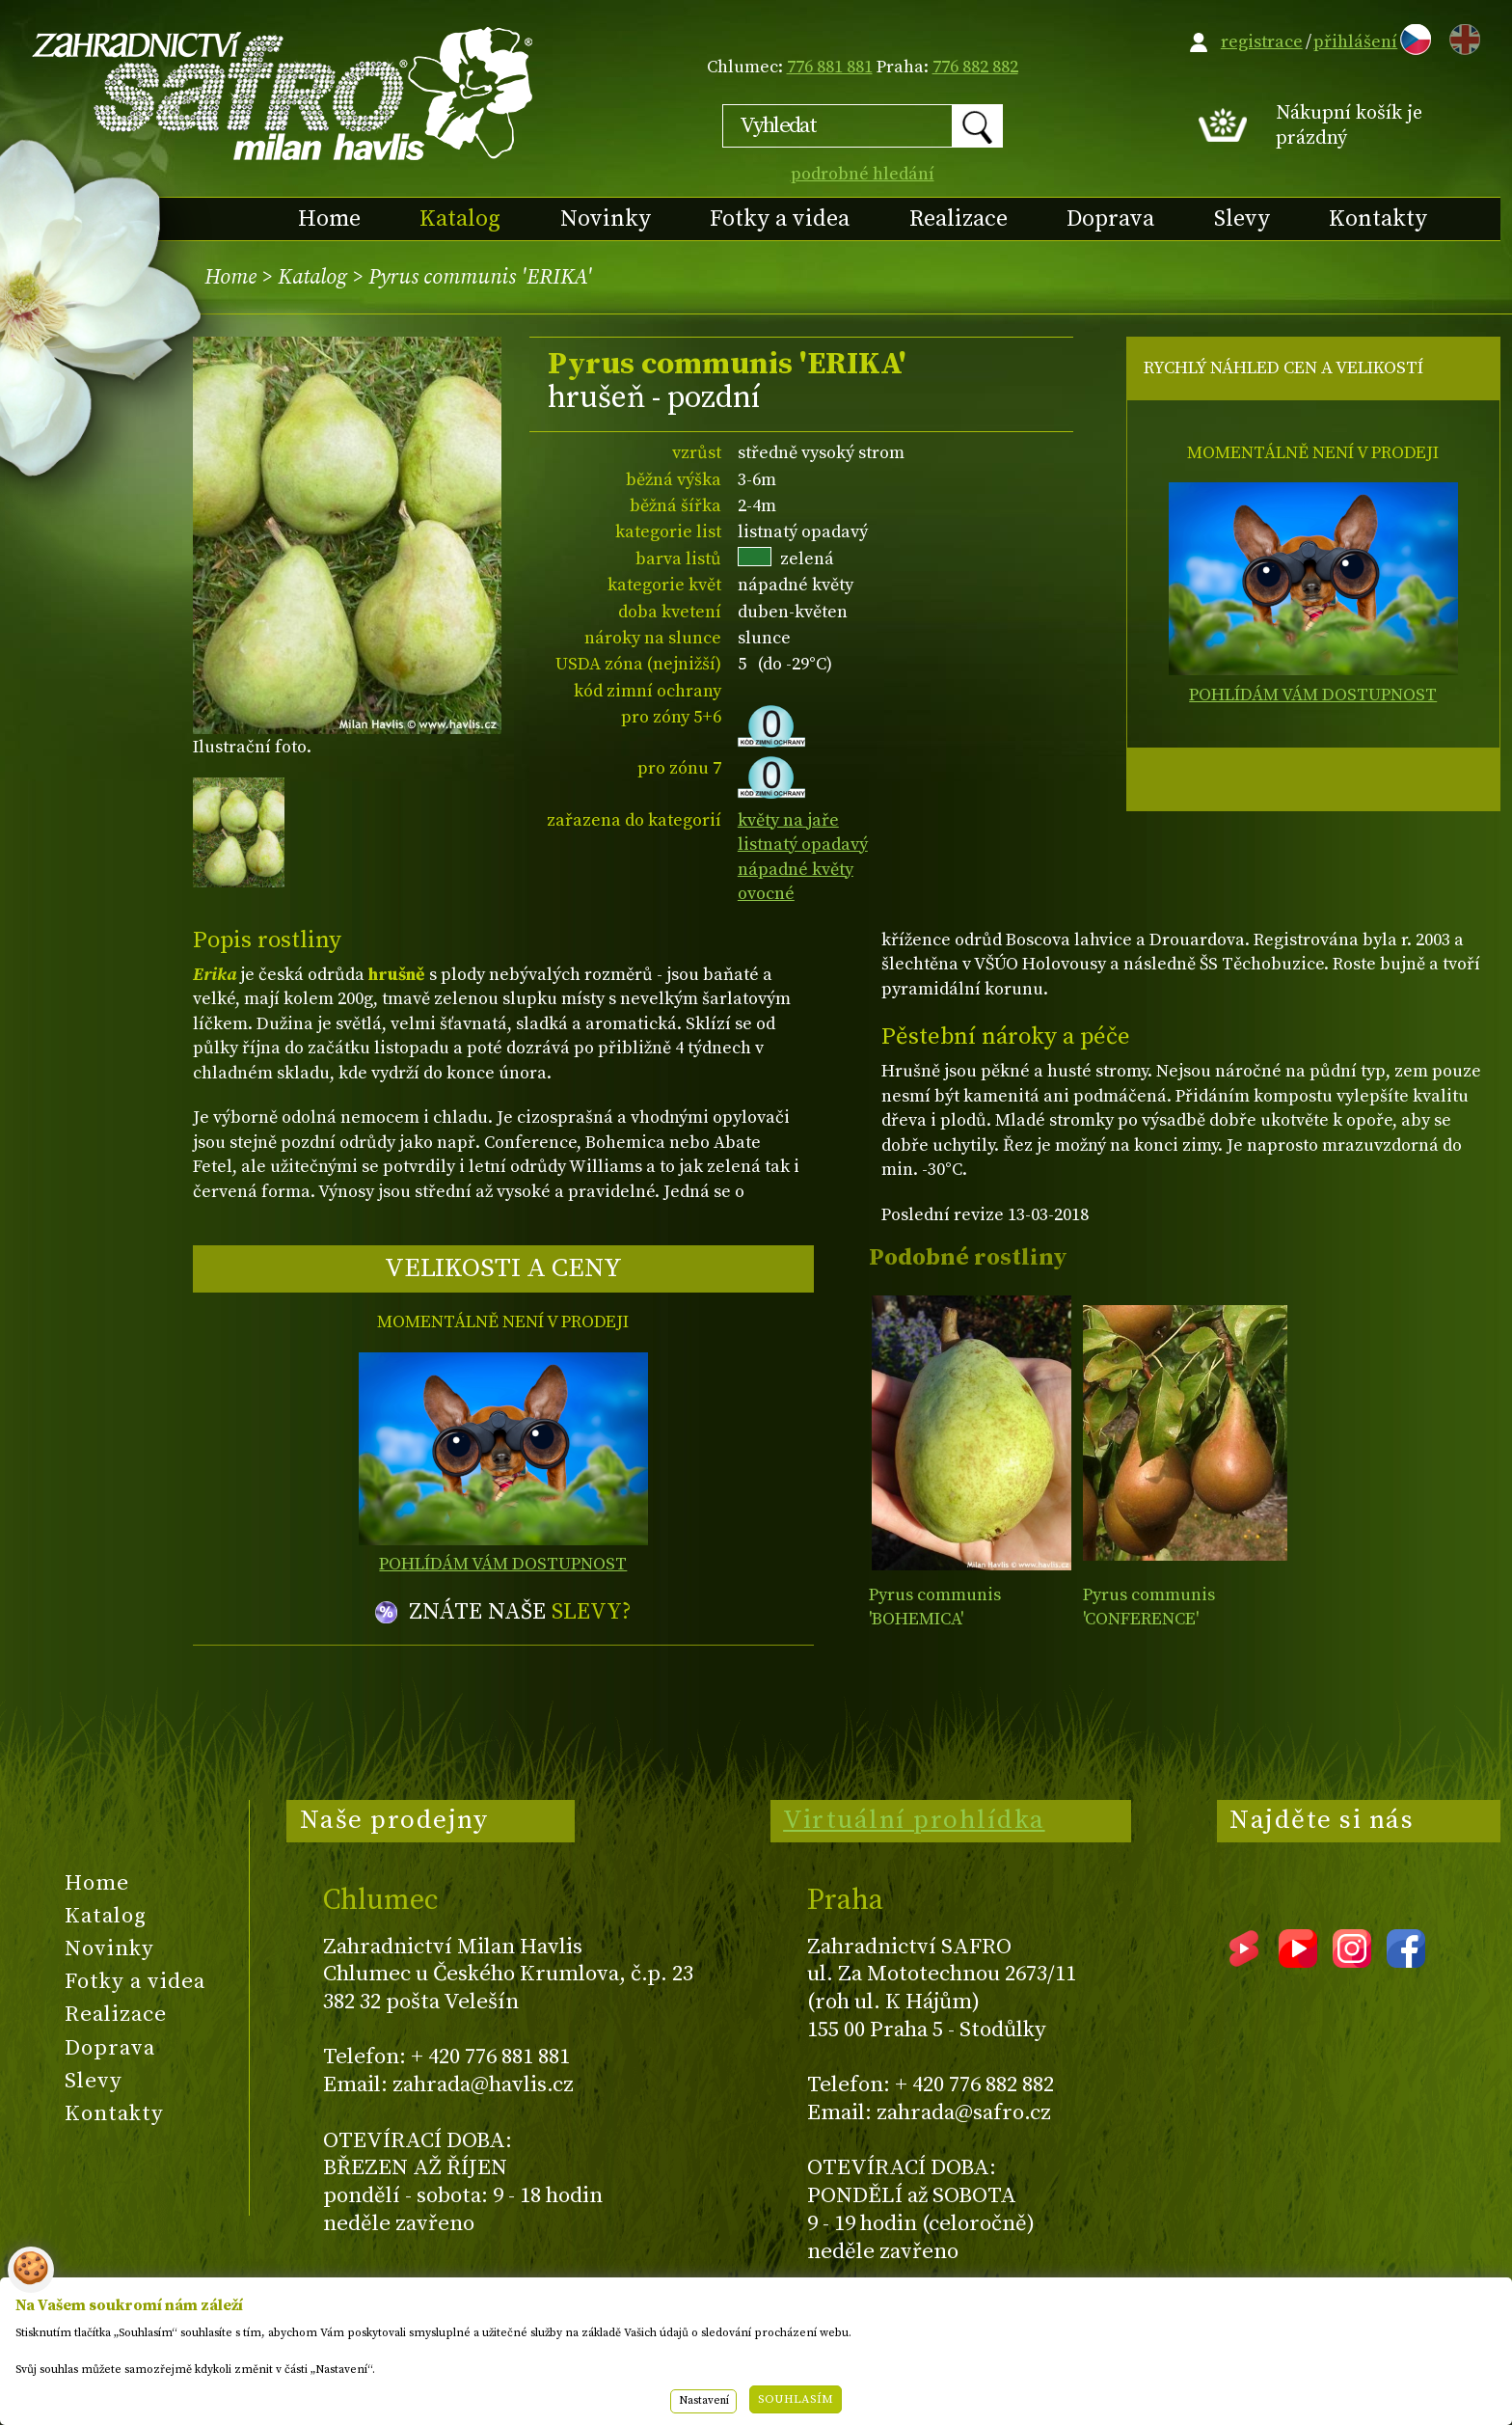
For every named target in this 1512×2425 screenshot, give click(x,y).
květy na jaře (788, 820)
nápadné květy (795, 869)
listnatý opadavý (803, 844)
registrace (1262, 42)
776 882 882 (975, 67)
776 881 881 (830, 67)
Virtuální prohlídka (914, 1820)
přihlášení (1355, 42)
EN (1460, 36)
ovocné (766, 894)
